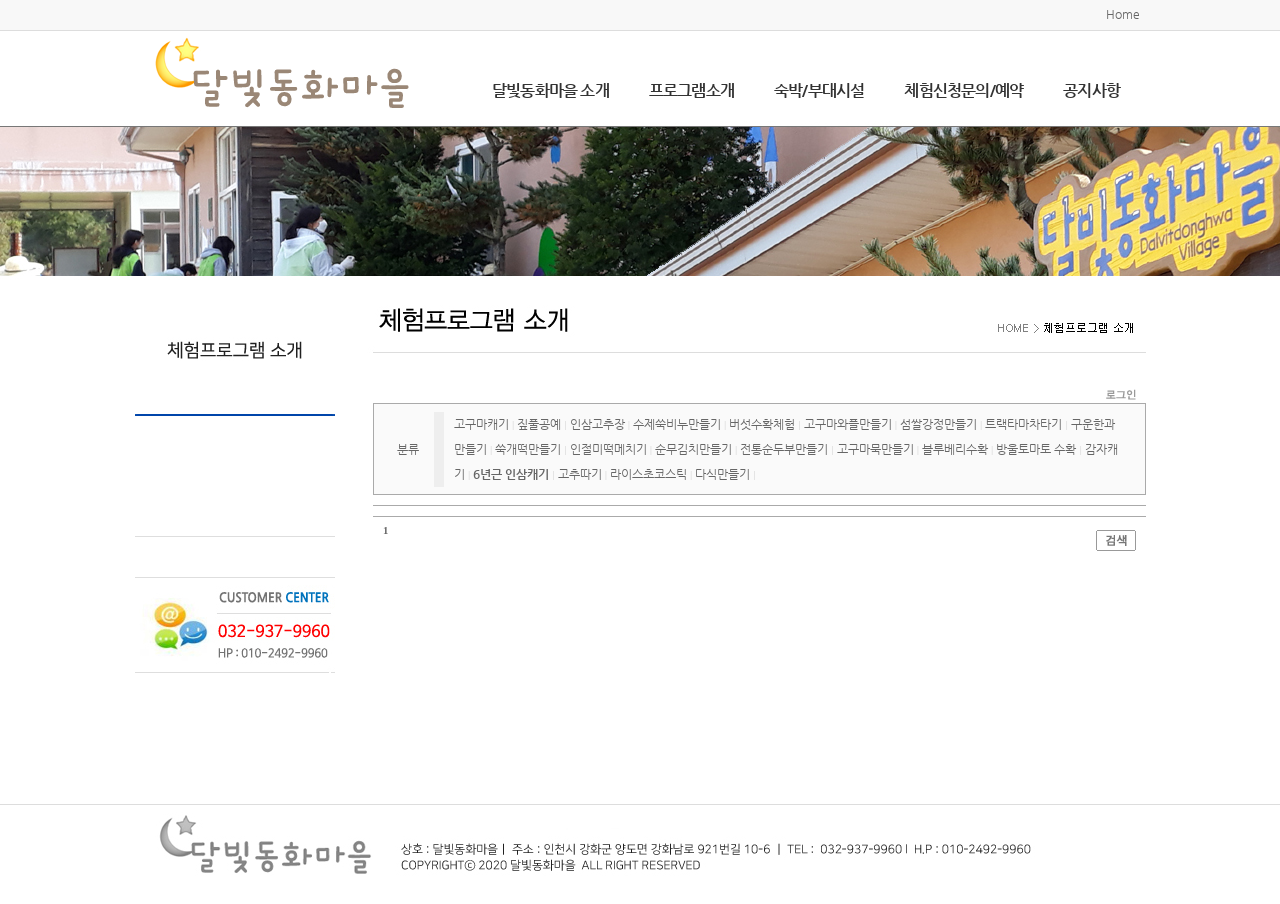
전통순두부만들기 (784, 449)
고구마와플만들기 (848, 424)
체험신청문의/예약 (963, 90)
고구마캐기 (481, 424)
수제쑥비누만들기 (677, 424)
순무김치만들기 (693, 449)
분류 (408, 449)
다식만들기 (722, 474)
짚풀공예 (539, 424)
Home (1123, 14)
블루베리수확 (955, 449)
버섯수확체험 (762, 424)
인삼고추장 (597, 424)
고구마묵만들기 (875, 449)
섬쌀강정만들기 (938, 424)
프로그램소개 (691, 90)
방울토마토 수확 (1036, 449)
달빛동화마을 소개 (550, 90)
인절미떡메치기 (608, 449)
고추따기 (580, 474)
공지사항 (1091, 90)
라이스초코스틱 (648, 474)
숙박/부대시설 (819, 90)
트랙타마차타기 (1023, 424)
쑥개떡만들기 (528, 449)
